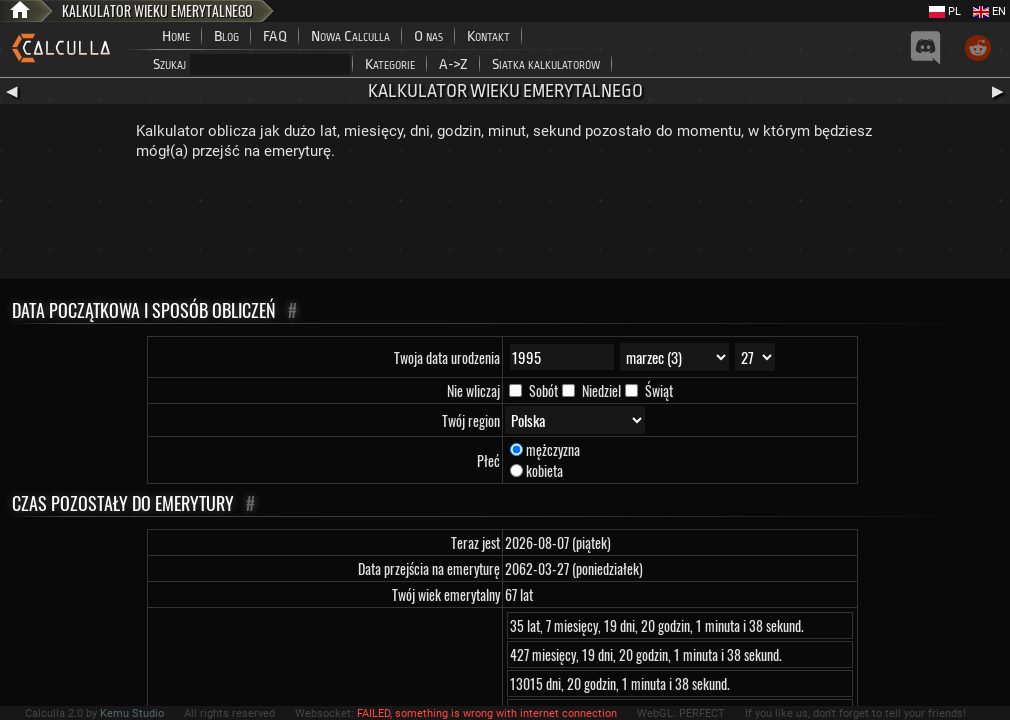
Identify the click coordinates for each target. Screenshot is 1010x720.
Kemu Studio (132, 713)
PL (945, 11)
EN (989, 11)
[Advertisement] (505, 224)
